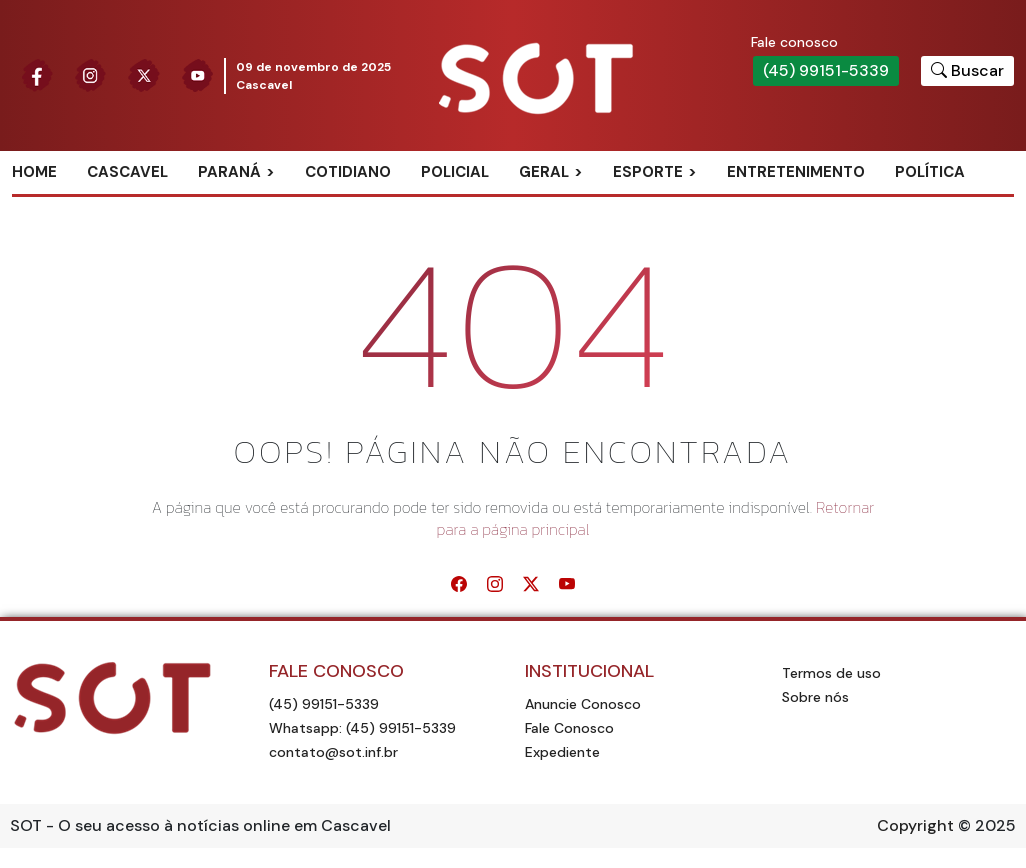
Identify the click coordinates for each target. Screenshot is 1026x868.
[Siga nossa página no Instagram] (91, 76)
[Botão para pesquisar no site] (967, 71)
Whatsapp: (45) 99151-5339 (362, 728)
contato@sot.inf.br (333, 752)
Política (930, 172)
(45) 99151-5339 (826, 70)
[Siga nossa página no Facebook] (37, 76)
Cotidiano (348, 172)
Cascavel (127, 172)
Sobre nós (815, 697)
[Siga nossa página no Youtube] (198, 76)
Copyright (915, 825)
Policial (455, 172)
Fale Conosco (569, 728)
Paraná (229, 172)
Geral (544, 172)
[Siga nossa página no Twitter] (144, 76)
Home (34, 172)
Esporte (648, 172)
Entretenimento (796, 172)
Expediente (562, 752)
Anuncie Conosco (583, 704)
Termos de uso (831, 673)
